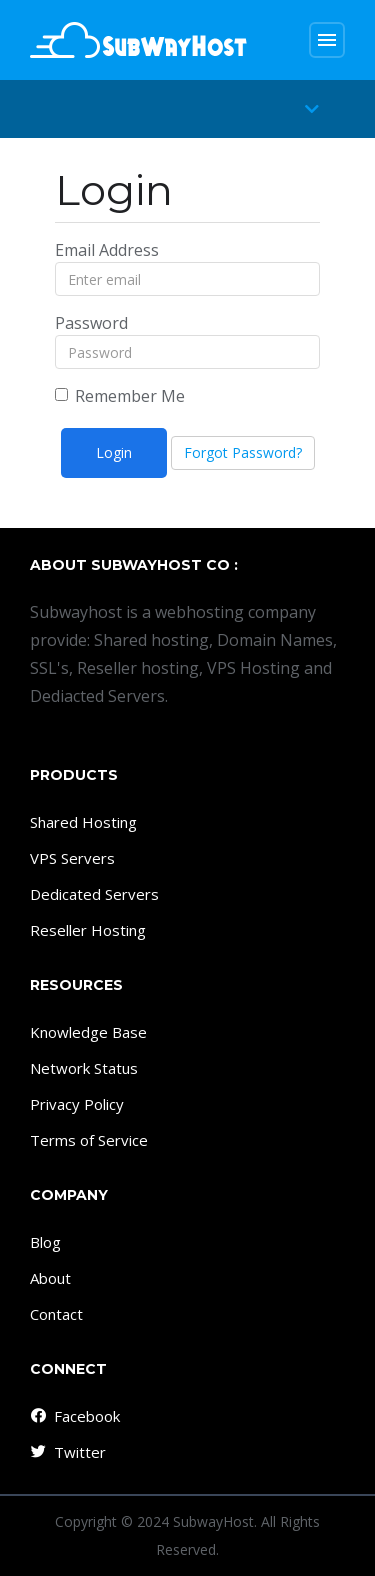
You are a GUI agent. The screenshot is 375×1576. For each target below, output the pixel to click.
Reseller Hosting (88, 930)
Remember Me (120, 396)
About (50, 1278)
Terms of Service (89, 1140)
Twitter (67, 1452)
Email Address (107, 250)
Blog (45, 1242)
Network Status (84, 1068)
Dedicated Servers (94, 894)
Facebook (74, 1416)
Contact (56, 1314)
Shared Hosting (83, 822)
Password (91, 323)
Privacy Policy (77, 1104)
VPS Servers (72, 858)
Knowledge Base (88, 1032)
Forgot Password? (243, 452)
